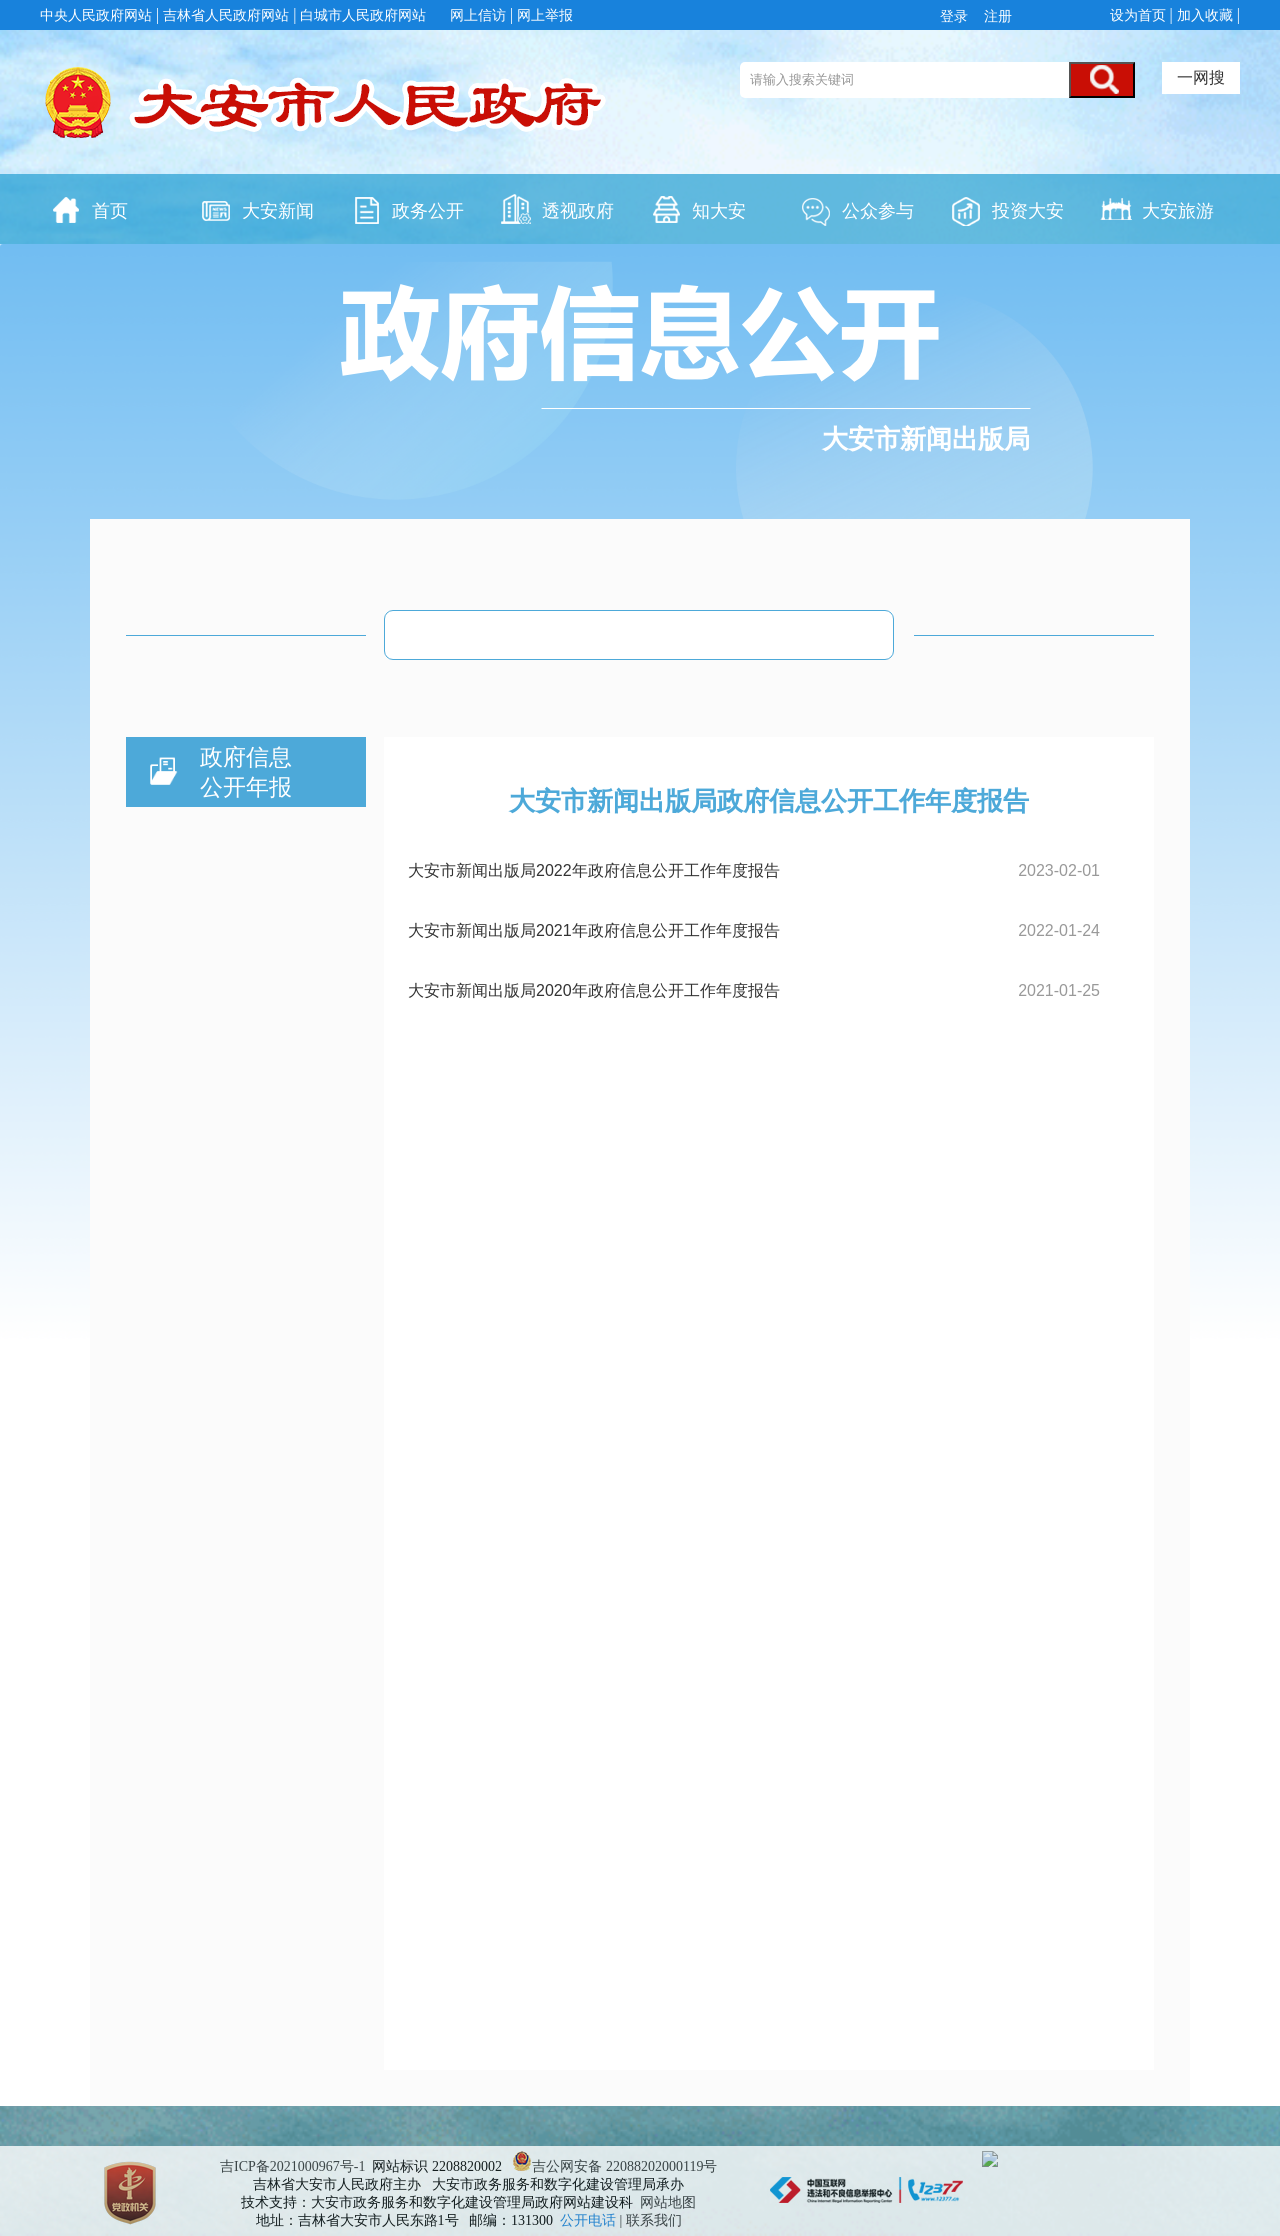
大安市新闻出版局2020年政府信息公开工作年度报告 (594, 990)
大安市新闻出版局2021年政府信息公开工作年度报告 (594, 930)
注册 (996, 16)
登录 (958, 16)
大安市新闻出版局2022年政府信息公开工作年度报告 (594, 870)
